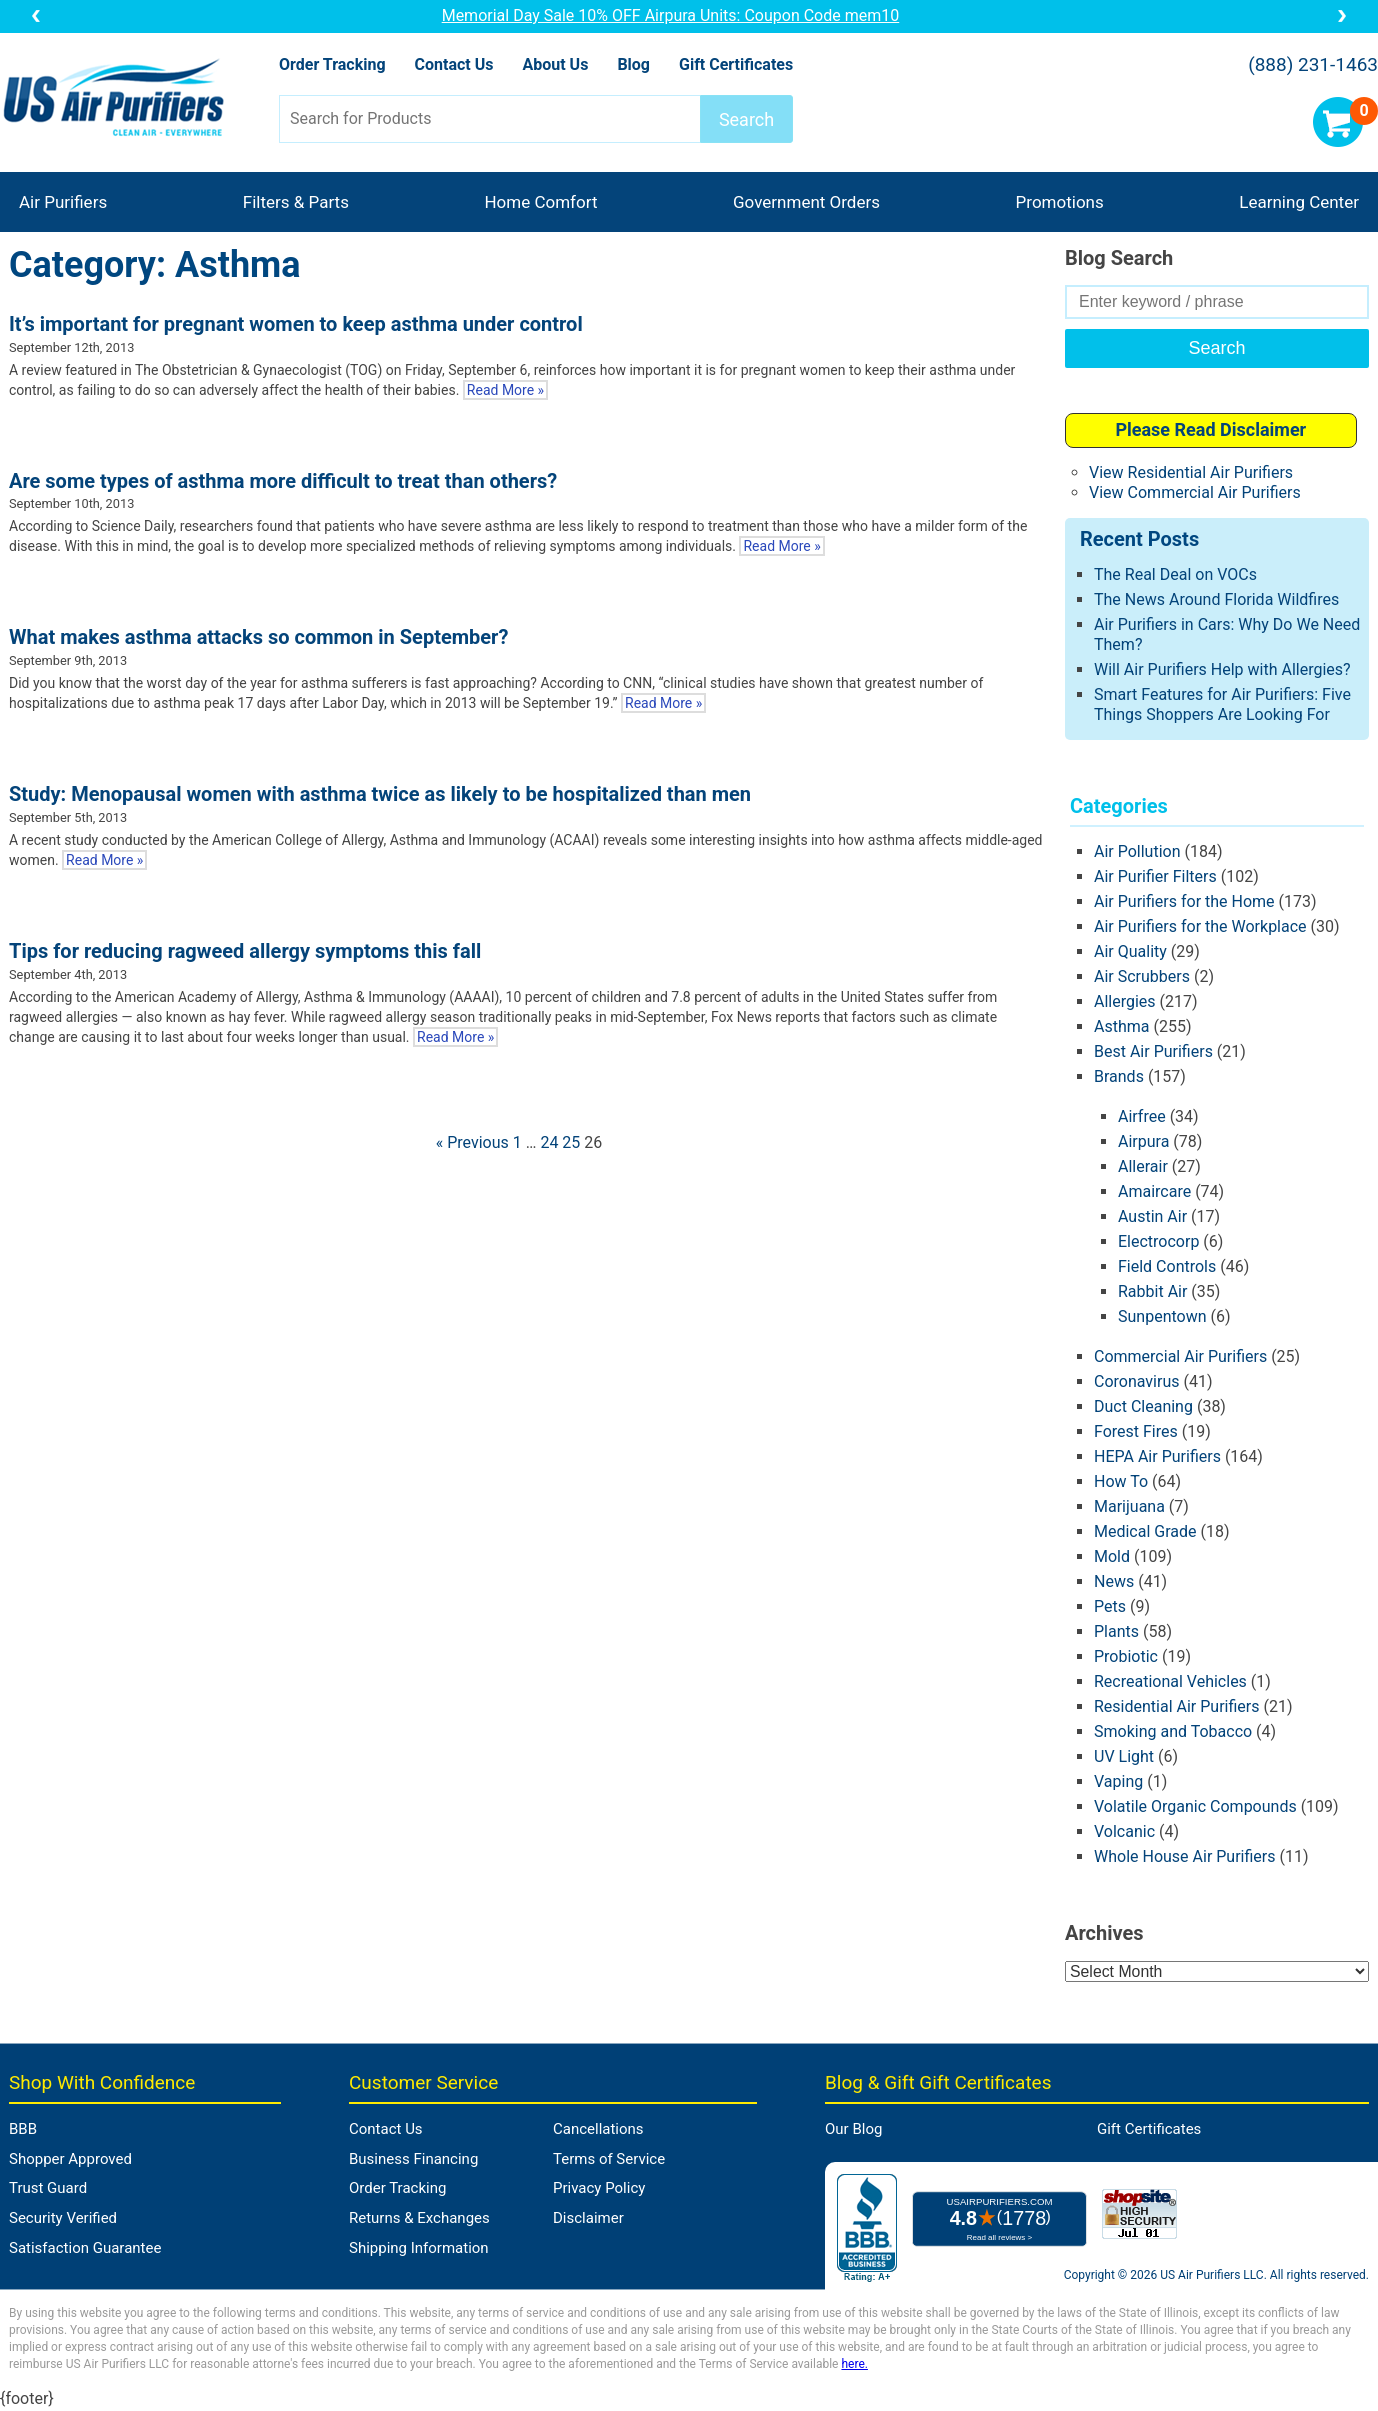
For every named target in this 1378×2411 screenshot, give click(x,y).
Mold (1112, 1556)
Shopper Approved (70, 2159)
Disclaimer (588, 2218)
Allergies (1125, 1001)
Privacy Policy (599, 2188)
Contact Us (454, 64)
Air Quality (1130, 951)
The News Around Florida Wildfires (1216, 599)
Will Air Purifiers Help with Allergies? (1222, 669)
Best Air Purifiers (1153, 1051)
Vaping (1118, 1781)
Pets (1110, 1606)
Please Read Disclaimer (1210, 429)
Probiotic (1126, 1656)
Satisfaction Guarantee (85, 2248)
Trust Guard (48, 2188)
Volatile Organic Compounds (1195, 1806)
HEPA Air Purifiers (1157, 1456)
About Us (555, 64)
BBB (23, 2129)
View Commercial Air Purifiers (1195, 492)
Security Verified (63, 2218)
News (1114, 1581)
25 (571, 1142)
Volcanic (1124, 1831)
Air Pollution (1137, 851)
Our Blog (853, 2129)
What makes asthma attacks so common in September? (258, 637)
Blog (633, 64)
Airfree (1142, 1116)
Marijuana (1129, 1506)
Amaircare (1154, 1191)
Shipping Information (419, 2248)
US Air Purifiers (118, 99)
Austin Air (1152, 1216)
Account (1279, 122)
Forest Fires (1136, 1431)
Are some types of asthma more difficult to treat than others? (283, 481)
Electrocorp (1158, 1241)
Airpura (1143, 1141)
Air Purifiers (63, 202)
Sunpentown (1162, 1316)
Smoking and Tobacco (1173, 1731)
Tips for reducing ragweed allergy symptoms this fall (245, 951)
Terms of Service (609, 2159)
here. (854, 2364)
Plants (1116, 1631)
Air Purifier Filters (1155, 876)
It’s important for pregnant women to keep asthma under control (296, 324)
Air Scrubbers (1142, 976)
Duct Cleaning (1143, 1406)
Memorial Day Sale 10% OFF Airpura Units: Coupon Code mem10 (689, 15)
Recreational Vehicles (1170, 1681)
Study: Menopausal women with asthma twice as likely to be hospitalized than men (380, 794)
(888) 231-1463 (1313, 65)
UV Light (1124, 1756)
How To (1121, 1481)
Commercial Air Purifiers (1180, 1356)
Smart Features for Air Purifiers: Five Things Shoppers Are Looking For (1222, 704)
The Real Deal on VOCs (1175, 574)
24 (549, 1142)
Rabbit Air (1152, 1291)
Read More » (505, 390)
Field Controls (1167, 1266)
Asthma (1121, 1026)
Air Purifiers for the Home (1184, 901)
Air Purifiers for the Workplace (1200, 926)
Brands (1119, 1076)
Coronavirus (1137, 1381)
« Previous (472, 1142)
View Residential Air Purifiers (1191, 472)
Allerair (1143, 1166)
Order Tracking (332, 64)
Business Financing (413, 2159)
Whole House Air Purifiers (1185, 1856)
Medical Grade (1145, 1531)
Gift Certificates (736, 64)
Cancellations (598, 2129)
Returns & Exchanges (419, 2218)
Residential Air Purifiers (1177, 1706)
